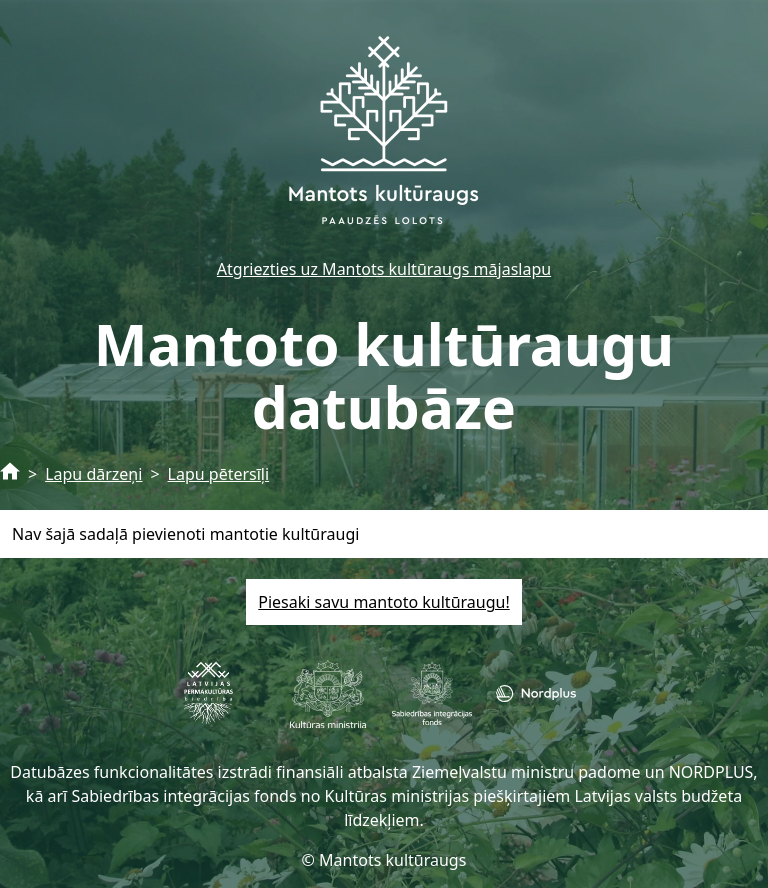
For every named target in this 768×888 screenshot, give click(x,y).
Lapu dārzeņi (93, 474)
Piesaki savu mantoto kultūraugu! (383, 602)
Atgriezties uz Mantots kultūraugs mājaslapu (384, 269)
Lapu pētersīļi (219, 474)
